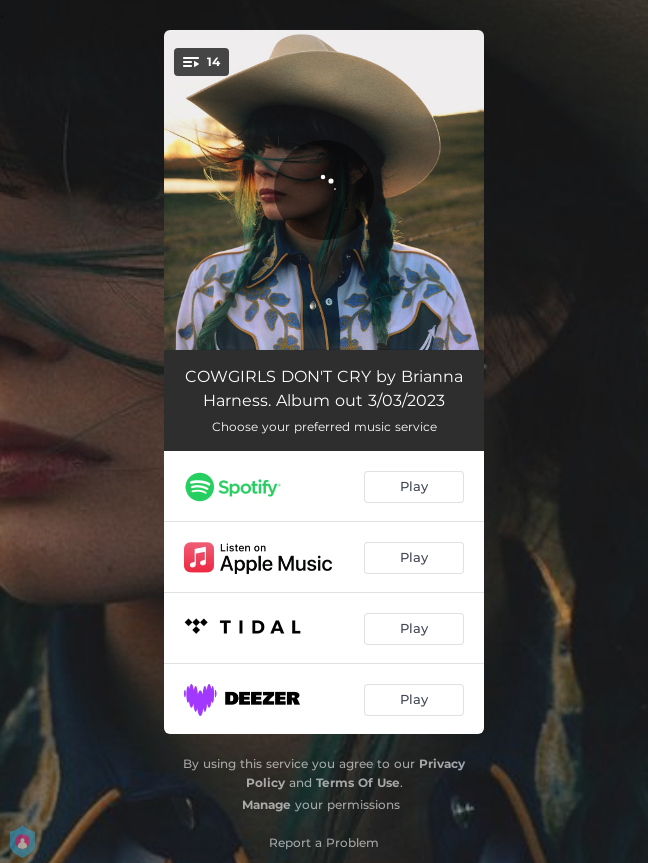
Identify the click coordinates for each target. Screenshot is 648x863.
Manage (266, 804)
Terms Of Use (358, 782)
